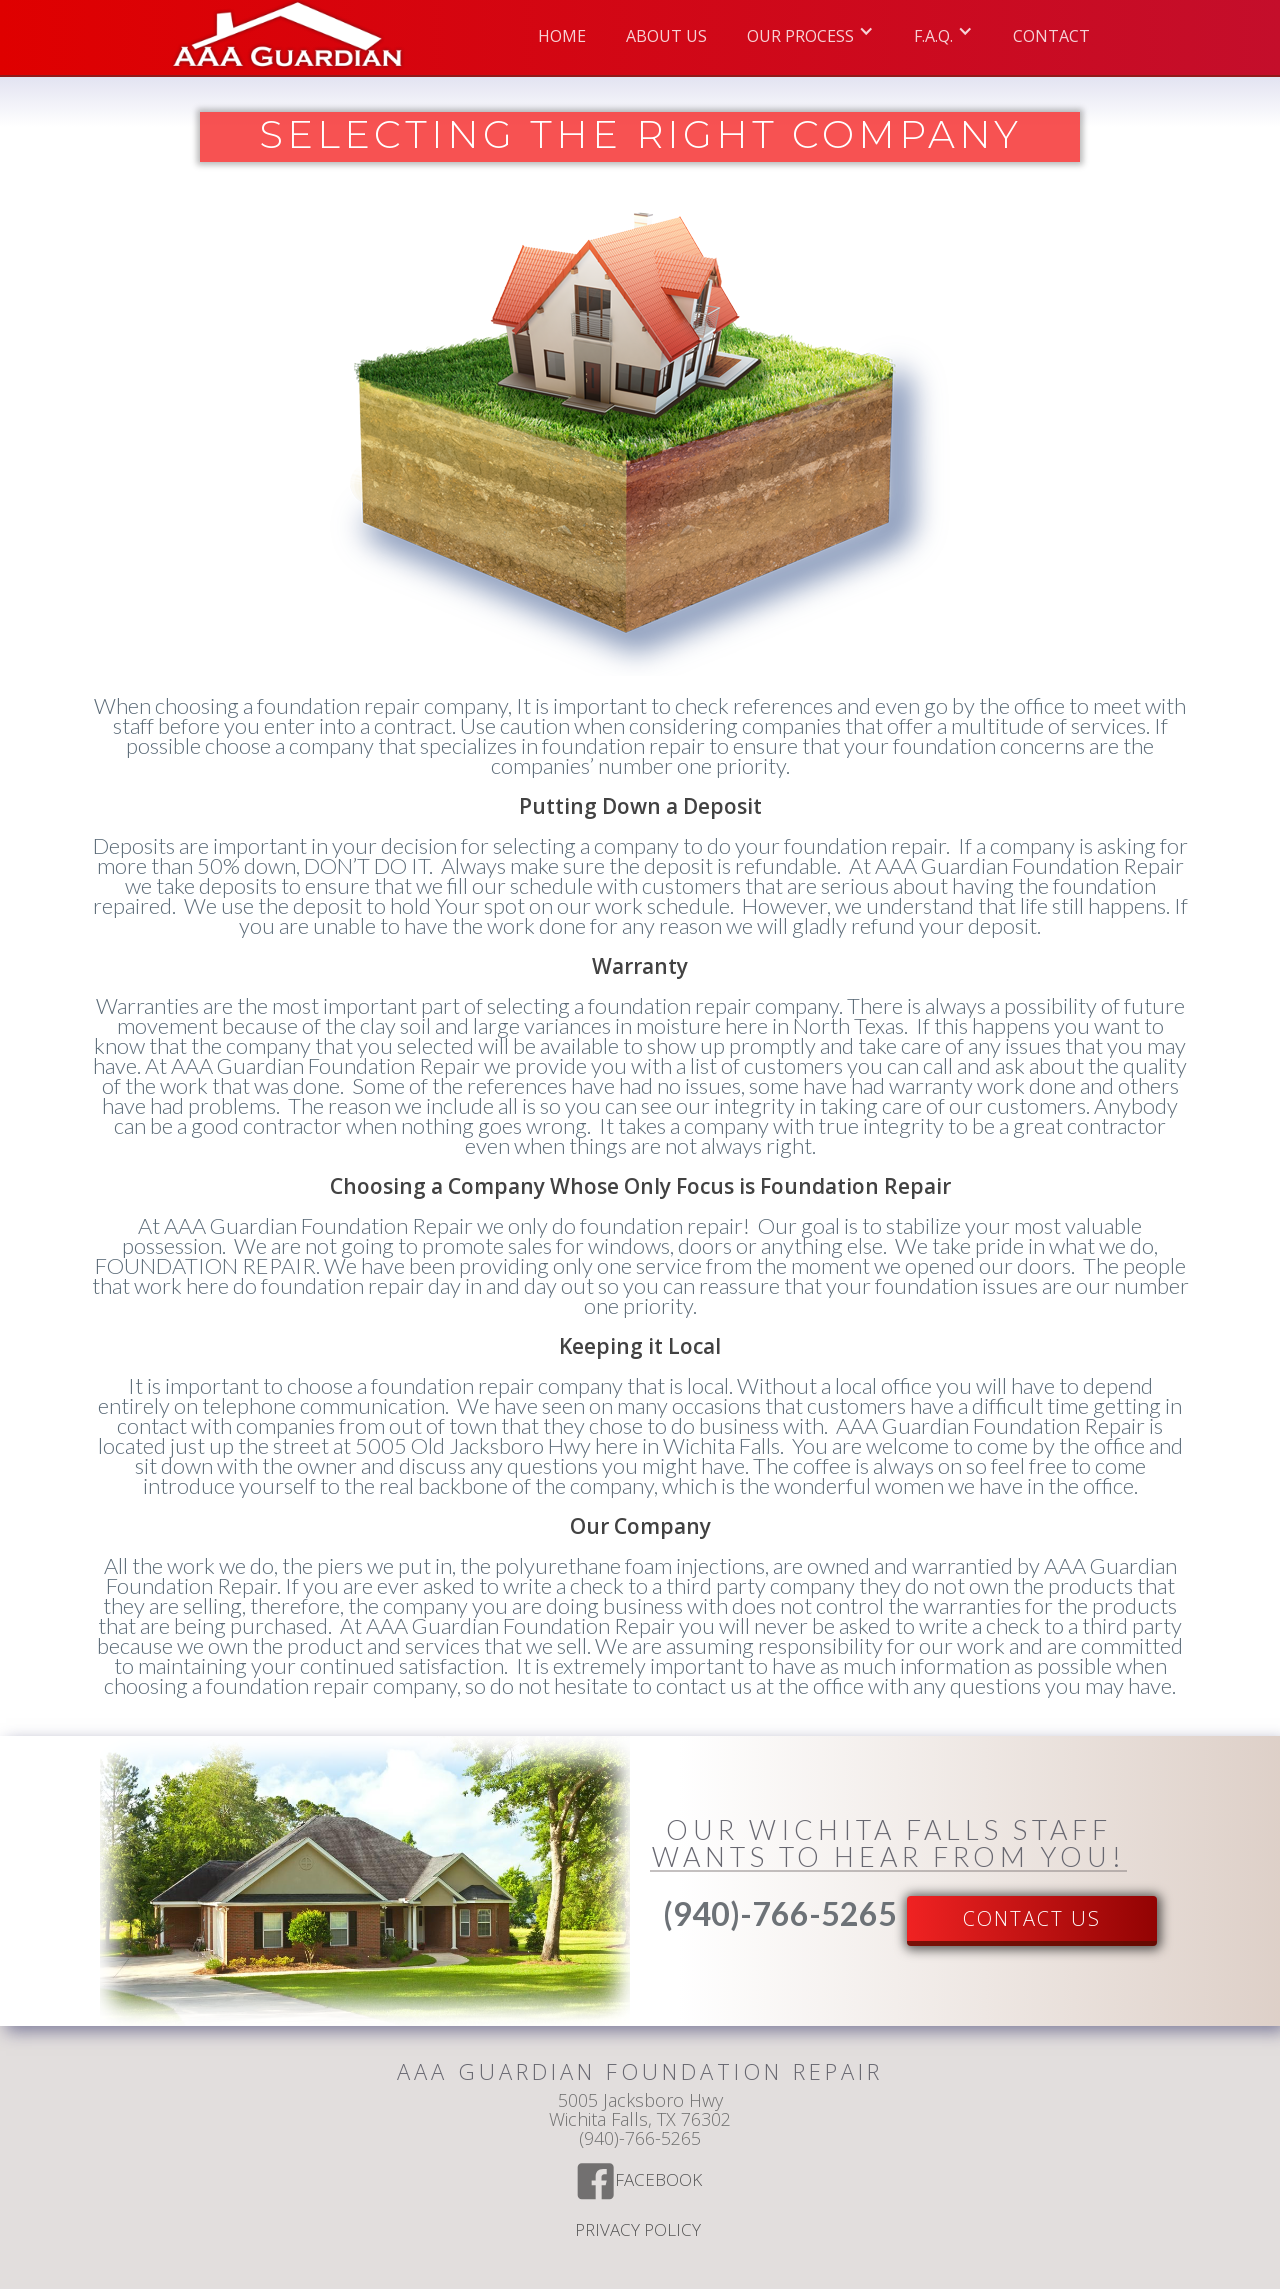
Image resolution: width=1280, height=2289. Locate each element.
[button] (810, 30)
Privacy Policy (640, 2231)
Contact (1051, 36)
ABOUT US (666, 36)
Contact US (1032, 1918)
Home (562, 36)
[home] (288, 37)
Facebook (660, 2181)
